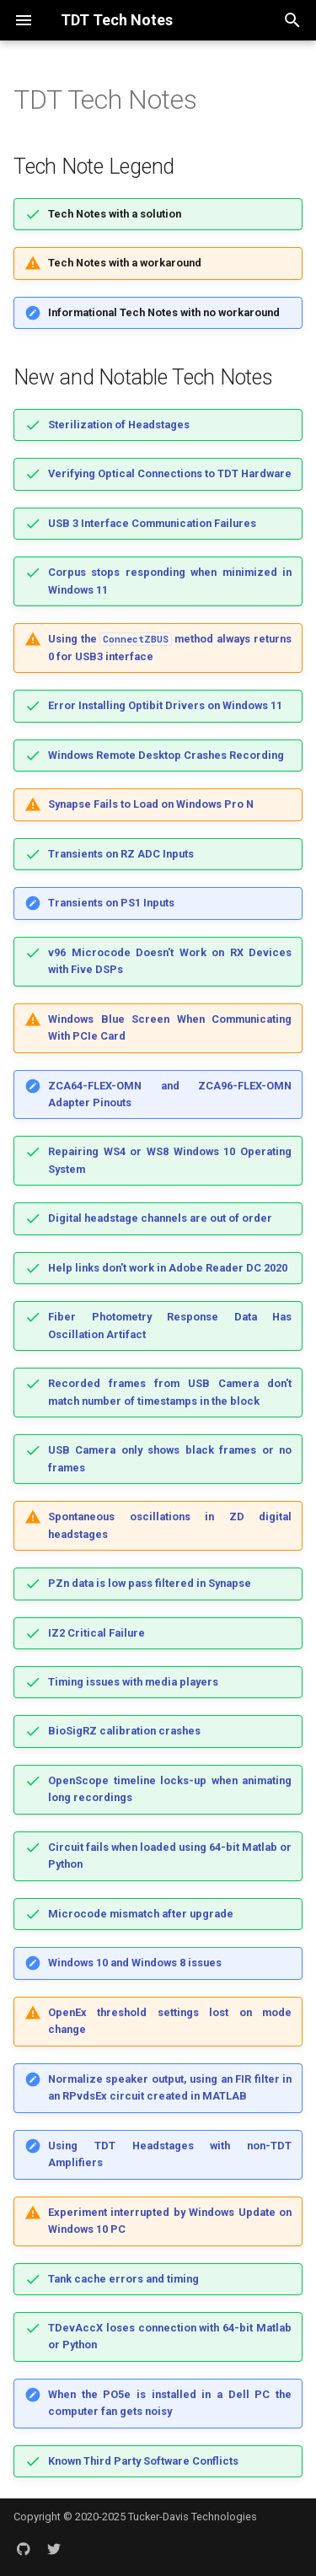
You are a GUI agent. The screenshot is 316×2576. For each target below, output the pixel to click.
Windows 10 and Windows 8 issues (135, 1962)
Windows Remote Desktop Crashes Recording (166, 755)
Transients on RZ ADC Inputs (121, 853)
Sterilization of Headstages (119, 424)
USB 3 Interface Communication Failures (152, 523)
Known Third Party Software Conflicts (143, 2461)
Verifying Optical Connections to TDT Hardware (170, 473)
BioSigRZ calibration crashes (124, 1730)
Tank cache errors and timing (123, 2278)
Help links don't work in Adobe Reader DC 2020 (167, 1267)
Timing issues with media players (133, 1681)
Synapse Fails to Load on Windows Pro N (151, 804)
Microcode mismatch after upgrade (140, 1913)
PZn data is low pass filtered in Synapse (149, 1583)
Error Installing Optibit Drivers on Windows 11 (165, 705)
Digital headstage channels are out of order (160, 1218)
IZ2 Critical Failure (96, 1633)
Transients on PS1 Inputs (111, 902)
